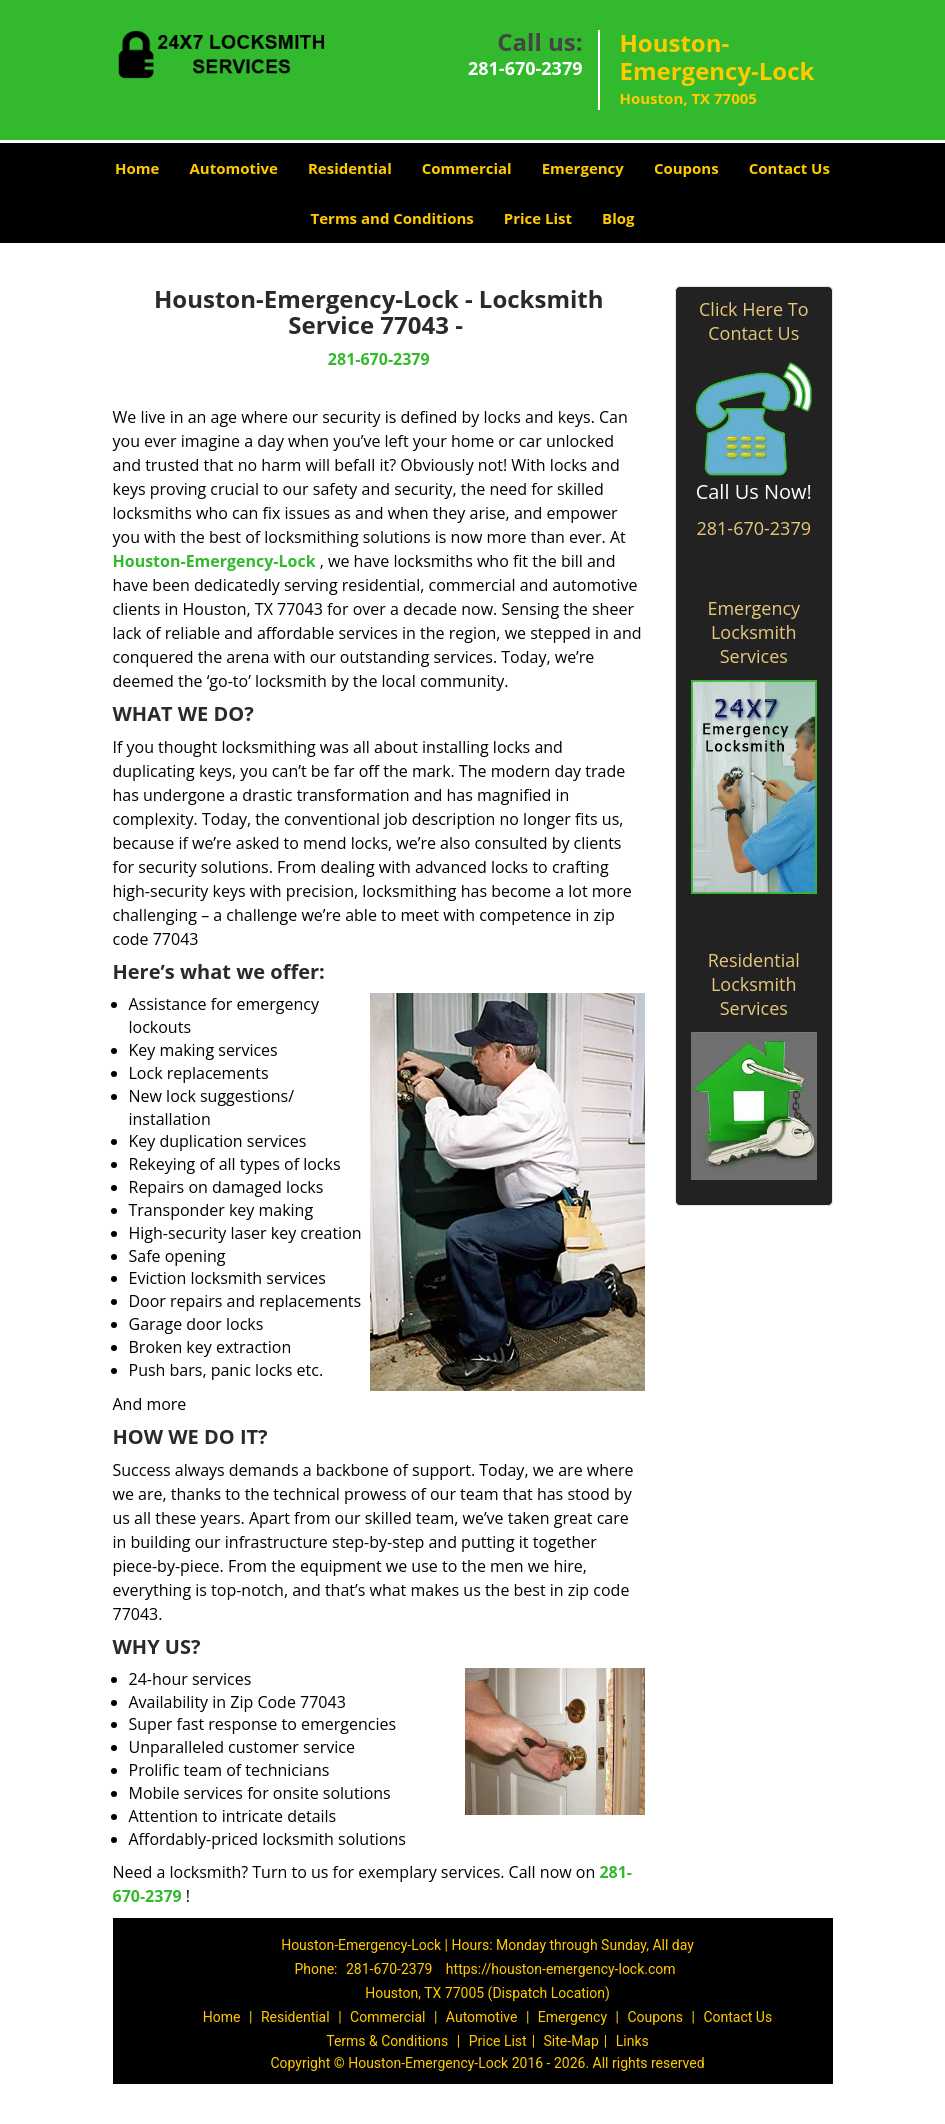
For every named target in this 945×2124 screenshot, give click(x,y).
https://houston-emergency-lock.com (561, 1969)
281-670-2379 (525, 68)
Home (137, 168)
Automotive (233, 168)
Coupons (686, 168)
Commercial (467, 168)
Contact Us (789, 168)
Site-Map (571, 2041)
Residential (350, 168)
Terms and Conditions (392, 218)
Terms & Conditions (387, 2041)
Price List (538, 218)
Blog (618, 218)
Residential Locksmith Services (754, 984)
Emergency (583, 168)
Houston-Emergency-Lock (214, 561)
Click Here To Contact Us (753, 321)
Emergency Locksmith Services (753, 632)
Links (632, 2041)
